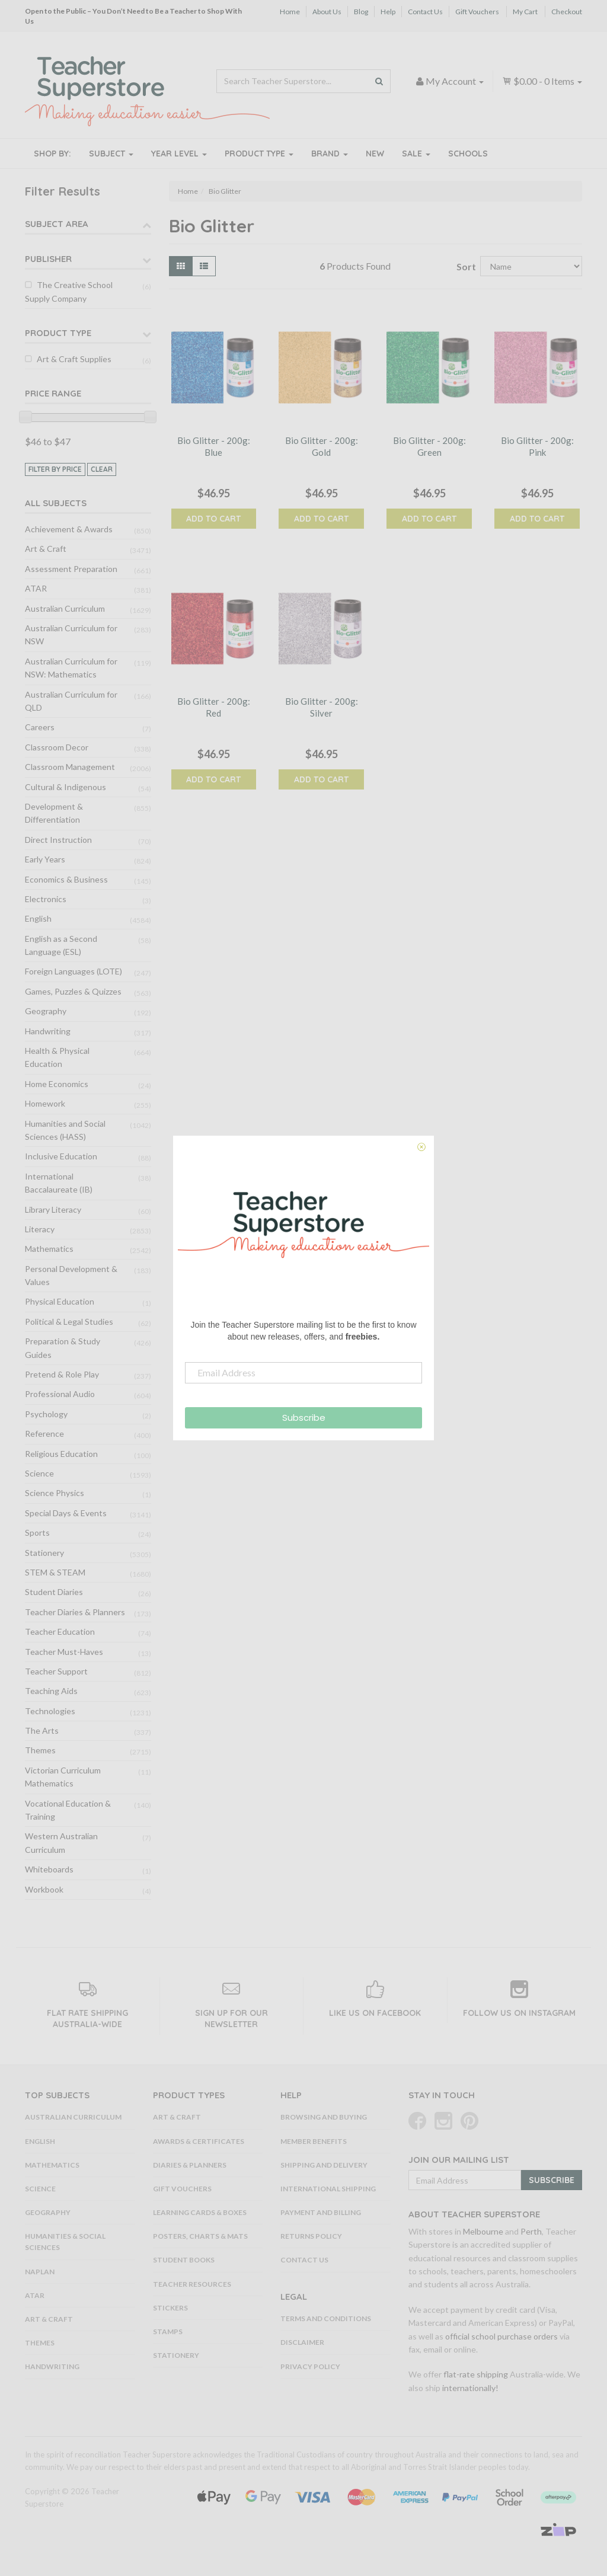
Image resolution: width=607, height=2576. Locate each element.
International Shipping (328, 2188)
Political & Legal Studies (69, 1321)
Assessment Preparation (71, 569)
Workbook (44, 1889)
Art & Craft (45, 549)
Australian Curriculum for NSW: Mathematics (71, 667)
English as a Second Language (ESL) (61, 945)
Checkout (566, 11)
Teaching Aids (51, 1691)
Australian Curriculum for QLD (71, 700)
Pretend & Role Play (62, 1374)
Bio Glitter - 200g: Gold (321, 446)
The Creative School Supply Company (69, 291)
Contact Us (425, 11)
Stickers (170, 2307)
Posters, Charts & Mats (200, 2236)
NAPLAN (40, 2271)
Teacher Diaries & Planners (75, 1612)
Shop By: (52, 153)
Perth (531, 2231)
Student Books (184, 2259)
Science (39, 1473)
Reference (44, 1433)
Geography (45, 1011)
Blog (361, 11)
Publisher (48, 258)
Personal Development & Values (71, 1275)
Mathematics (49, 1249)
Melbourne (483, 2231)
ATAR (36, 588)
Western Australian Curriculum (61, 1842)
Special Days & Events (66, 1513)
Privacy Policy (310, 2366)
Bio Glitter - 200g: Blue (213, 446)
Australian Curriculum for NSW (71, 634)
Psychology (46, 1414)
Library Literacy (53, 1209)
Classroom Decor (56, 747)
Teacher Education (60, 1631)
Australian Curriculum (65, 608)
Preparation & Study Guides (62, 1347)
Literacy (40, 1229)
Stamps (168, 2331)
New (375, 153)
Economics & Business (66, 879)
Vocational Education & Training (68, 1809)
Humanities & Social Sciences (65, 2242)
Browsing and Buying (323, 2116)
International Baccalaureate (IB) (58, 1182)
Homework (45, 1103)
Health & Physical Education (57, 1057)
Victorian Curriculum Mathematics (63, 1776)
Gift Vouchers (477, 11)
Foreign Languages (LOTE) (73, 971)
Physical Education (59, 1301)
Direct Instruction (58, 840)
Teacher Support (56, 1671)
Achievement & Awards (69, 529)
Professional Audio (60, 1394)
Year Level (179, 153)
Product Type (259, 153)
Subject (111, 153)
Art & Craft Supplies (74, 359)
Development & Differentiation (54, 812)
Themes (40, 1750)
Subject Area (56, 223)
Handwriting (48, 1031)
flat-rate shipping (475, 2374)
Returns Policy (311, 2236)
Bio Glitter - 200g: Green (429, 446)
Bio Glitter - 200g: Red (213, 707)
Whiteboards (49, 1869)
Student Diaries (54, 1592)
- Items (542, 81)
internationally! (470, 2388)
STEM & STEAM (55, 1572)
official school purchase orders (501, 2336)
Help (388, 11)
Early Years (45, 859)
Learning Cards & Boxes (200, 2212)
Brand (329, 153)
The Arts (42, 1730)
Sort (463, 266)
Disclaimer (302, 2342)
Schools (468, 153)
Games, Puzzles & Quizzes (73, 991)
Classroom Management (70, 767)
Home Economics (56, 1084)
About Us (326, 11)
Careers (40, 727)
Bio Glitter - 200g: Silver (321, 707)
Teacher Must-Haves (64, 1652)
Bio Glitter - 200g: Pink (537, 446)
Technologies (50, 1711)
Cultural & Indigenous (65, 787)
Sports (37, 1532)
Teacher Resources (192, 2284)
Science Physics (54, 1493)
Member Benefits (313, 2141)
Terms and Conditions (325, 2318)
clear (102, 469)
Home (290, 11)
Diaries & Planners (189, 2164)
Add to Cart (213, 518)
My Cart (525, 11)
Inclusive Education (61, 1156)
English (38, 918)
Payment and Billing (320, 2212)
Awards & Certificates (198, 2141)
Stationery (44, 1553)
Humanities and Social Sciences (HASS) (65, 1130)
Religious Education (61, 1454)
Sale (416, 153)
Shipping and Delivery (324, 2164)
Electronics (45, 899)
